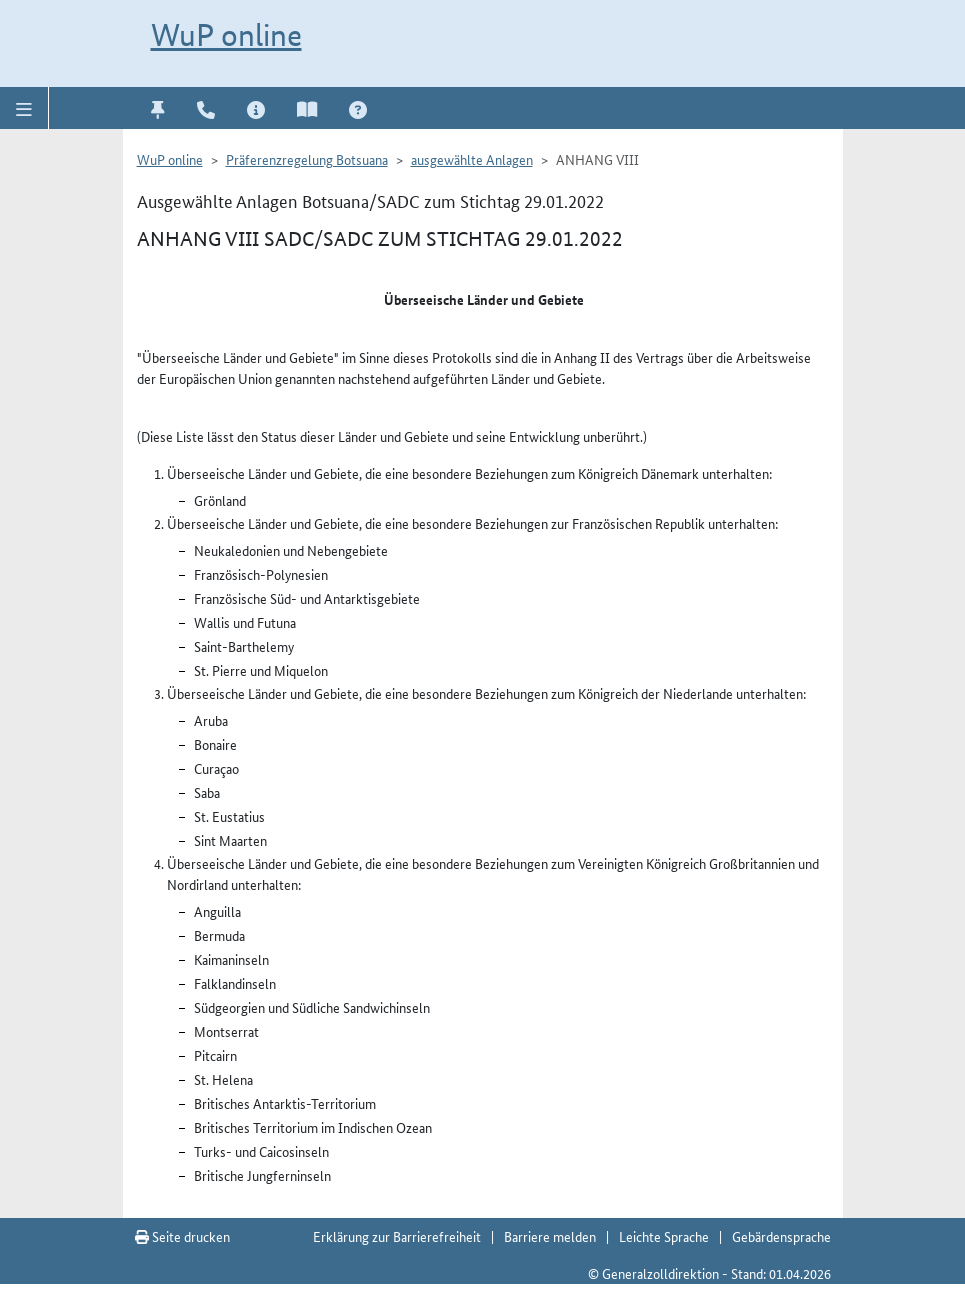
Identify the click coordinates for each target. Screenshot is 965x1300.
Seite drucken (182, 1236)
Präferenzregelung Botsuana (307, 159)
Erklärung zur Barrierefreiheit (397, 1236)
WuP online (226, 35)
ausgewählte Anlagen (472, 159)
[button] (24, 108)
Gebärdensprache (781, 1236)
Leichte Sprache (664, 1236)
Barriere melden (550, 1236)
